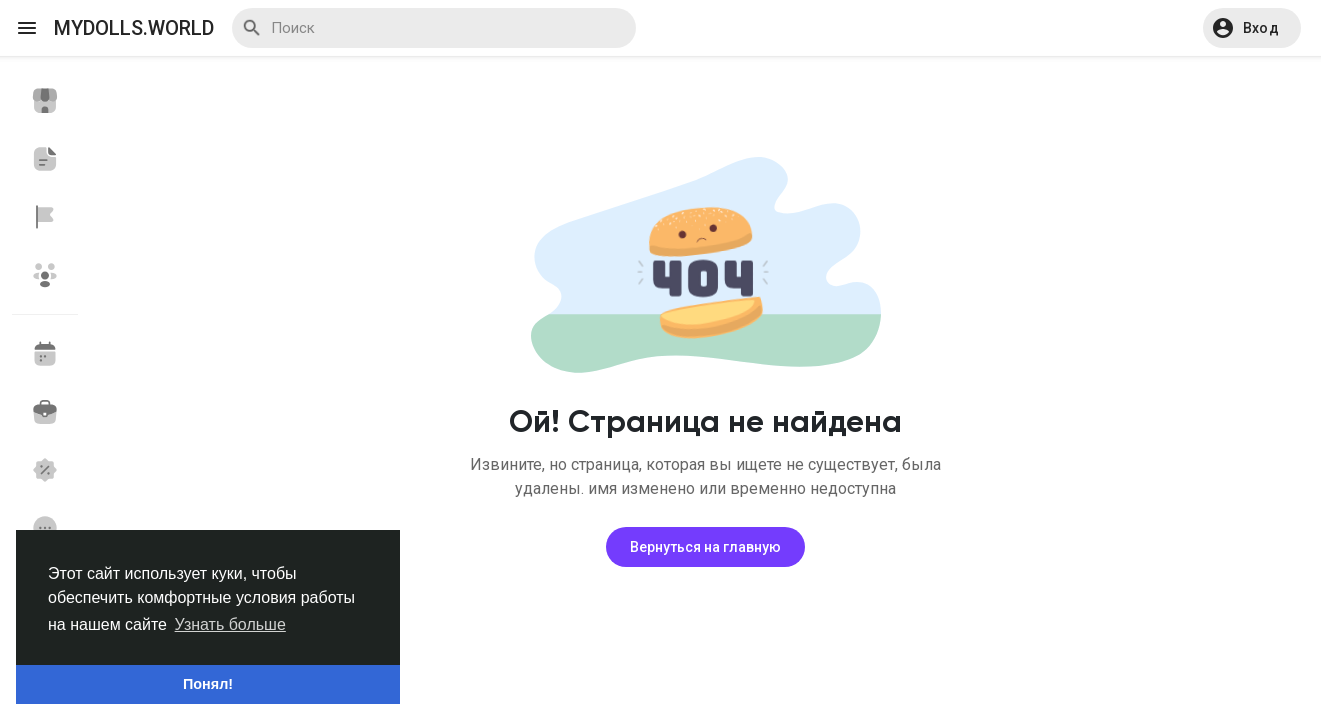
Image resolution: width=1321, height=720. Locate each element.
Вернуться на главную (705, 547)
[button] (1252, 28)
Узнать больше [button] (230, 624)
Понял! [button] (208, 684)
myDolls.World (134, 28)
